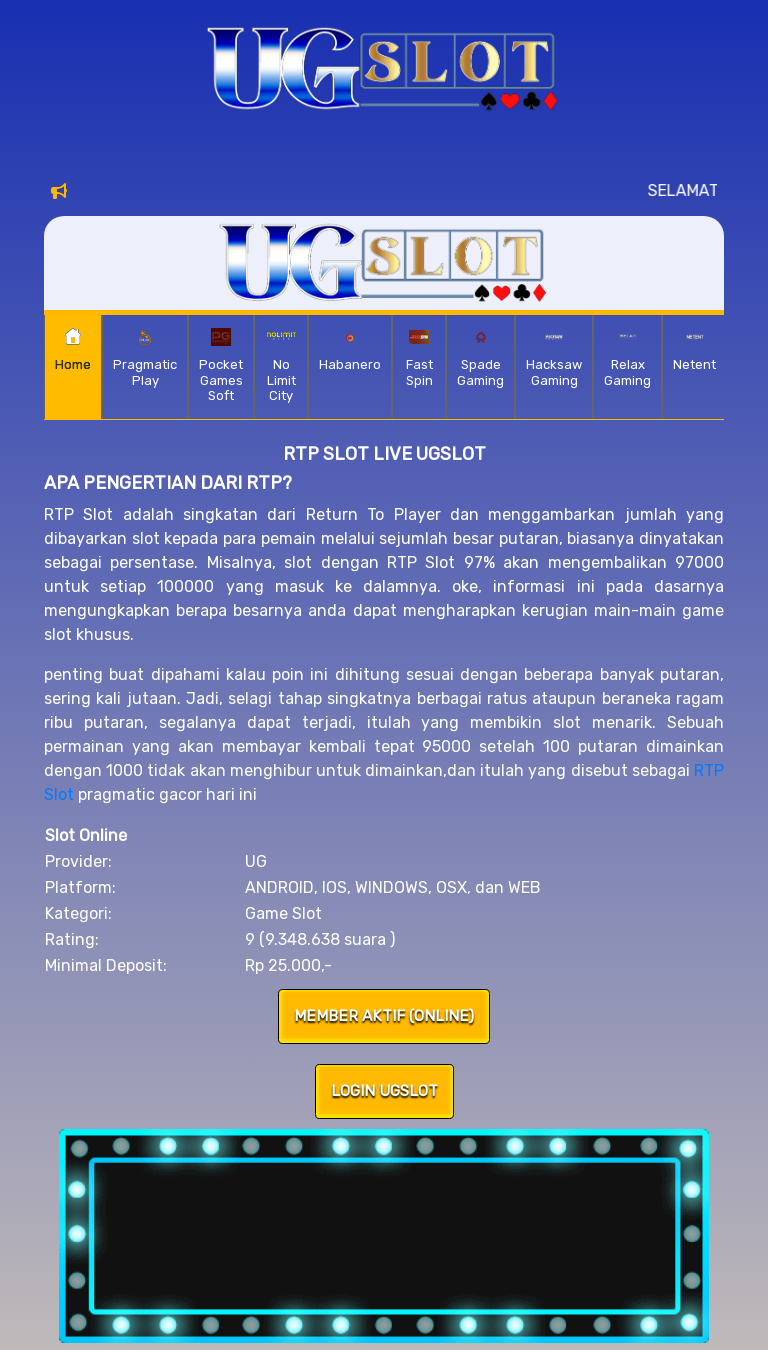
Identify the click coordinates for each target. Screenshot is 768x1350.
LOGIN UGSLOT (384, 1091)
